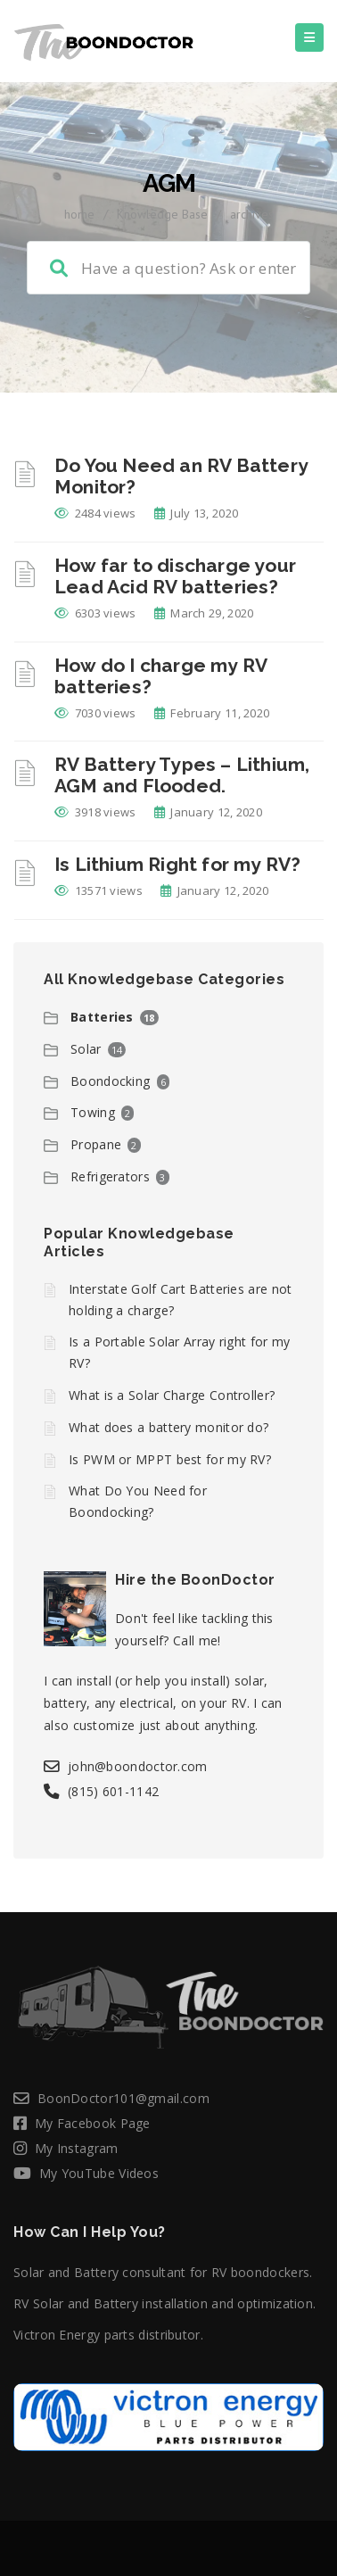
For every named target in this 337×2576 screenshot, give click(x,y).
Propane (95, 1144)
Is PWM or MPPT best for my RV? (170, 1459)
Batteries (102, 1016)
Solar (86, 1048)
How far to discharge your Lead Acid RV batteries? (175, 576)
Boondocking (110, 1081)
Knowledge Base (162, 214)
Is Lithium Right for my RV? (177, 864)
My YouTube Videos (99, 2173)
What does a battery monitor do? (168, 1427)
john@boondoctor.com (138, 1766)
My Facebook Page (93, 2123)
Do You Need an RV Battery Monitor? (181, 476)
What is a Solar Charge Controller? (172, 1395)
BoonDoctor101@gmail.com (123, 2098)
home (79, 214)
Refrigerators (110, 1176)
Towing (92, 1112)
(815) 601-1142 (113, 1791)
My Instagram (77, 2148)
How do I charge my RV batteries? (160, 676)
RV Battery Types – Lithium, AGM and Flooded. (181, 775)
